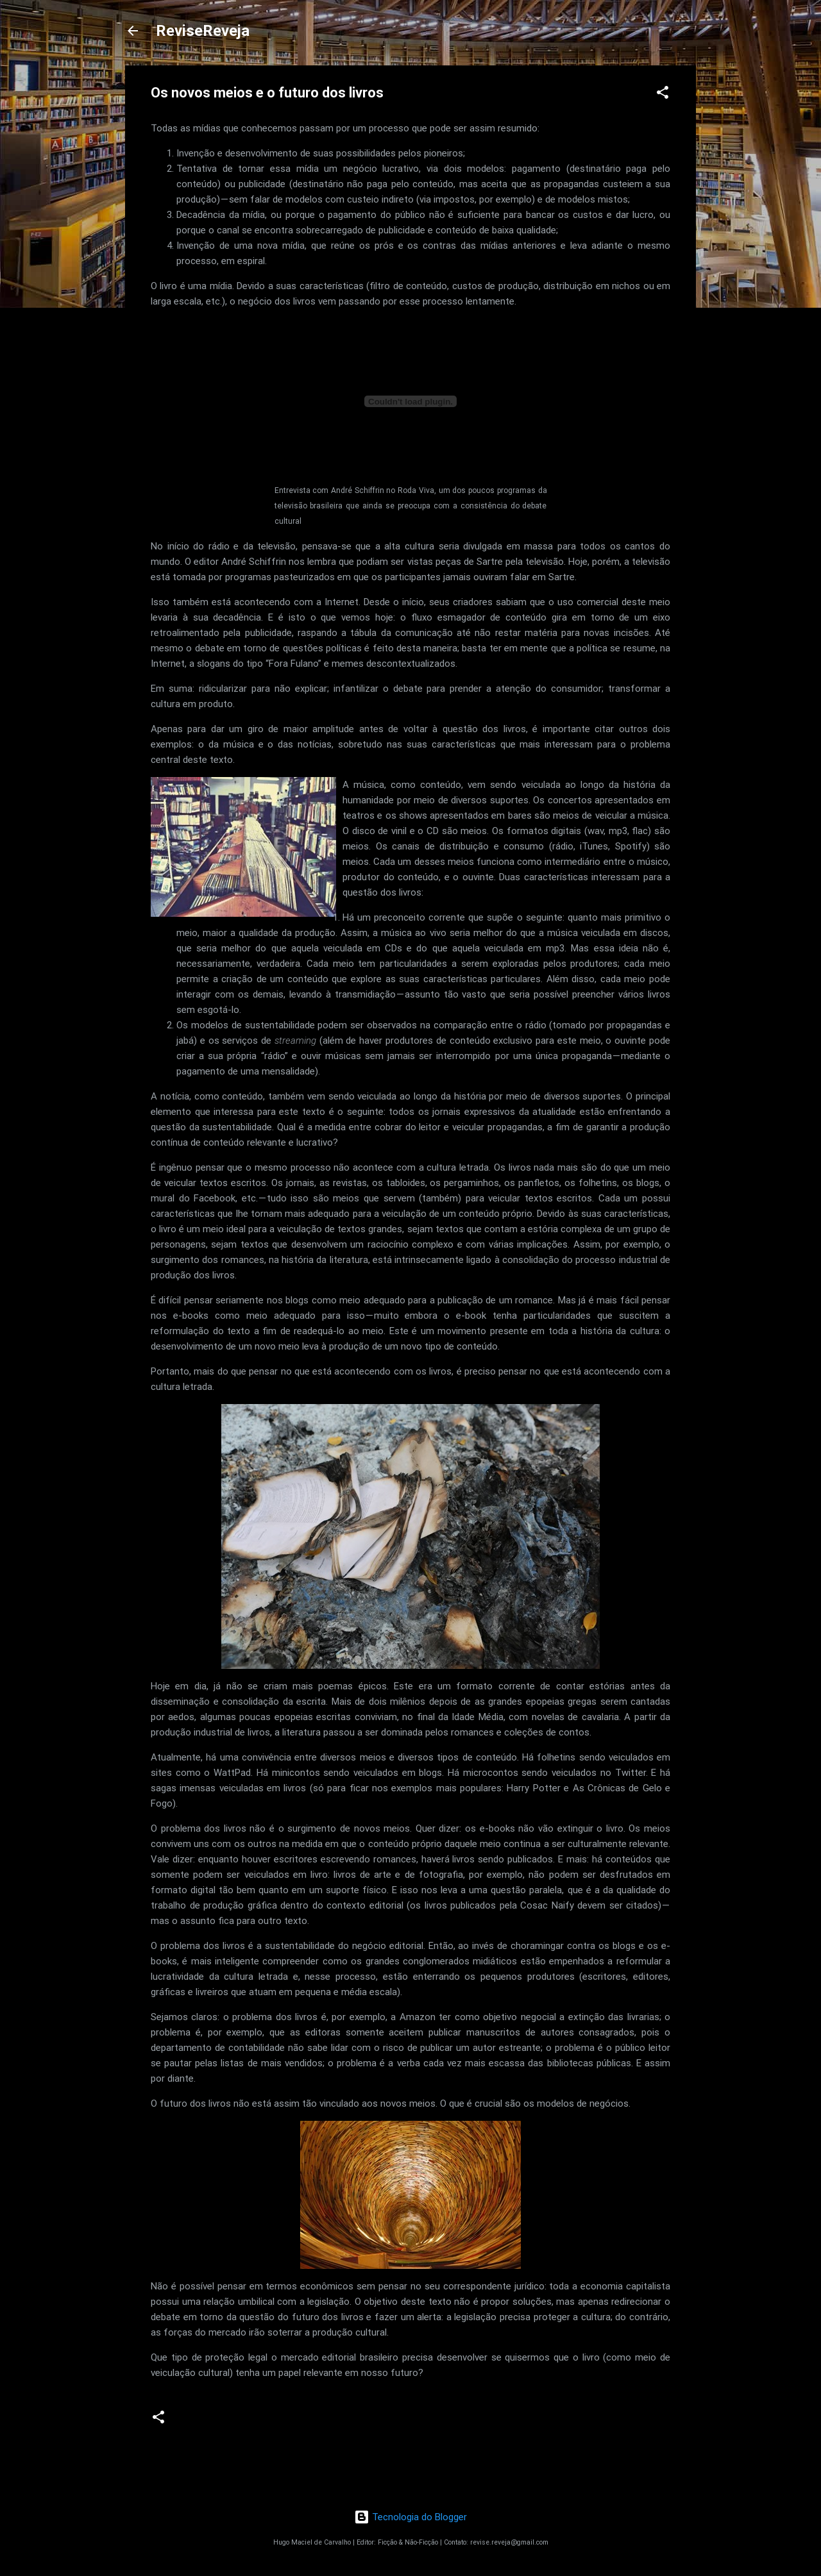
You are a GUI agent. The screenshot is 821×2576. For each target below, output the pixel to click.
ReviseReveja (203, 31)
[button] (662, 95)
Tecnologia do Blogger (410, 2517)
